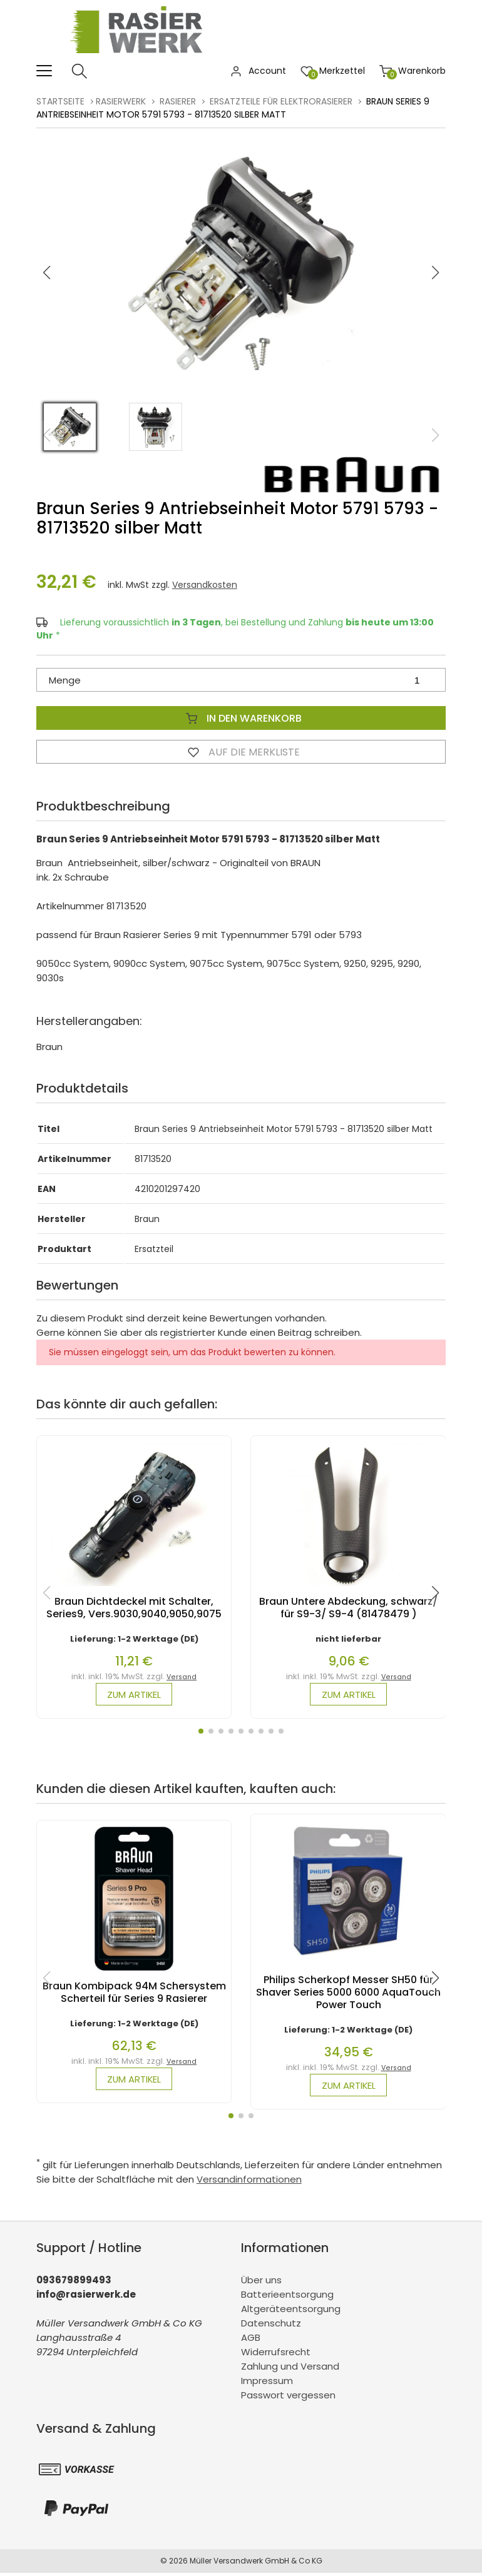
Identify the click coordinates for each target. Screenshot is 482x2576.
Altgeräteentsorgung (291, 2311)
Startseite (60, 101)
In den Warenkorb (241, 717)
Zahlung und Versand (290, 2368)
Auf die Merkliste (241, 751)
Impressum (267, 2383)
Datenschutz (271, 2325)
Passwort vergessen (288, 2397)
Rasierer (178, 101)
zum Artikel (134, 1695)
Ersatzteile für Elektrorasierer (281, 101)
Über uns (261, 2282)
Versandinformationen (249, 2182)
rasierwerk (121, 101)
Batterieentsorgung (287, 2296)
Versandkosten (204, 584)
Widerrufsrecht (275, 2354)
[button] (435, 272)
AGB (250, 2339)
